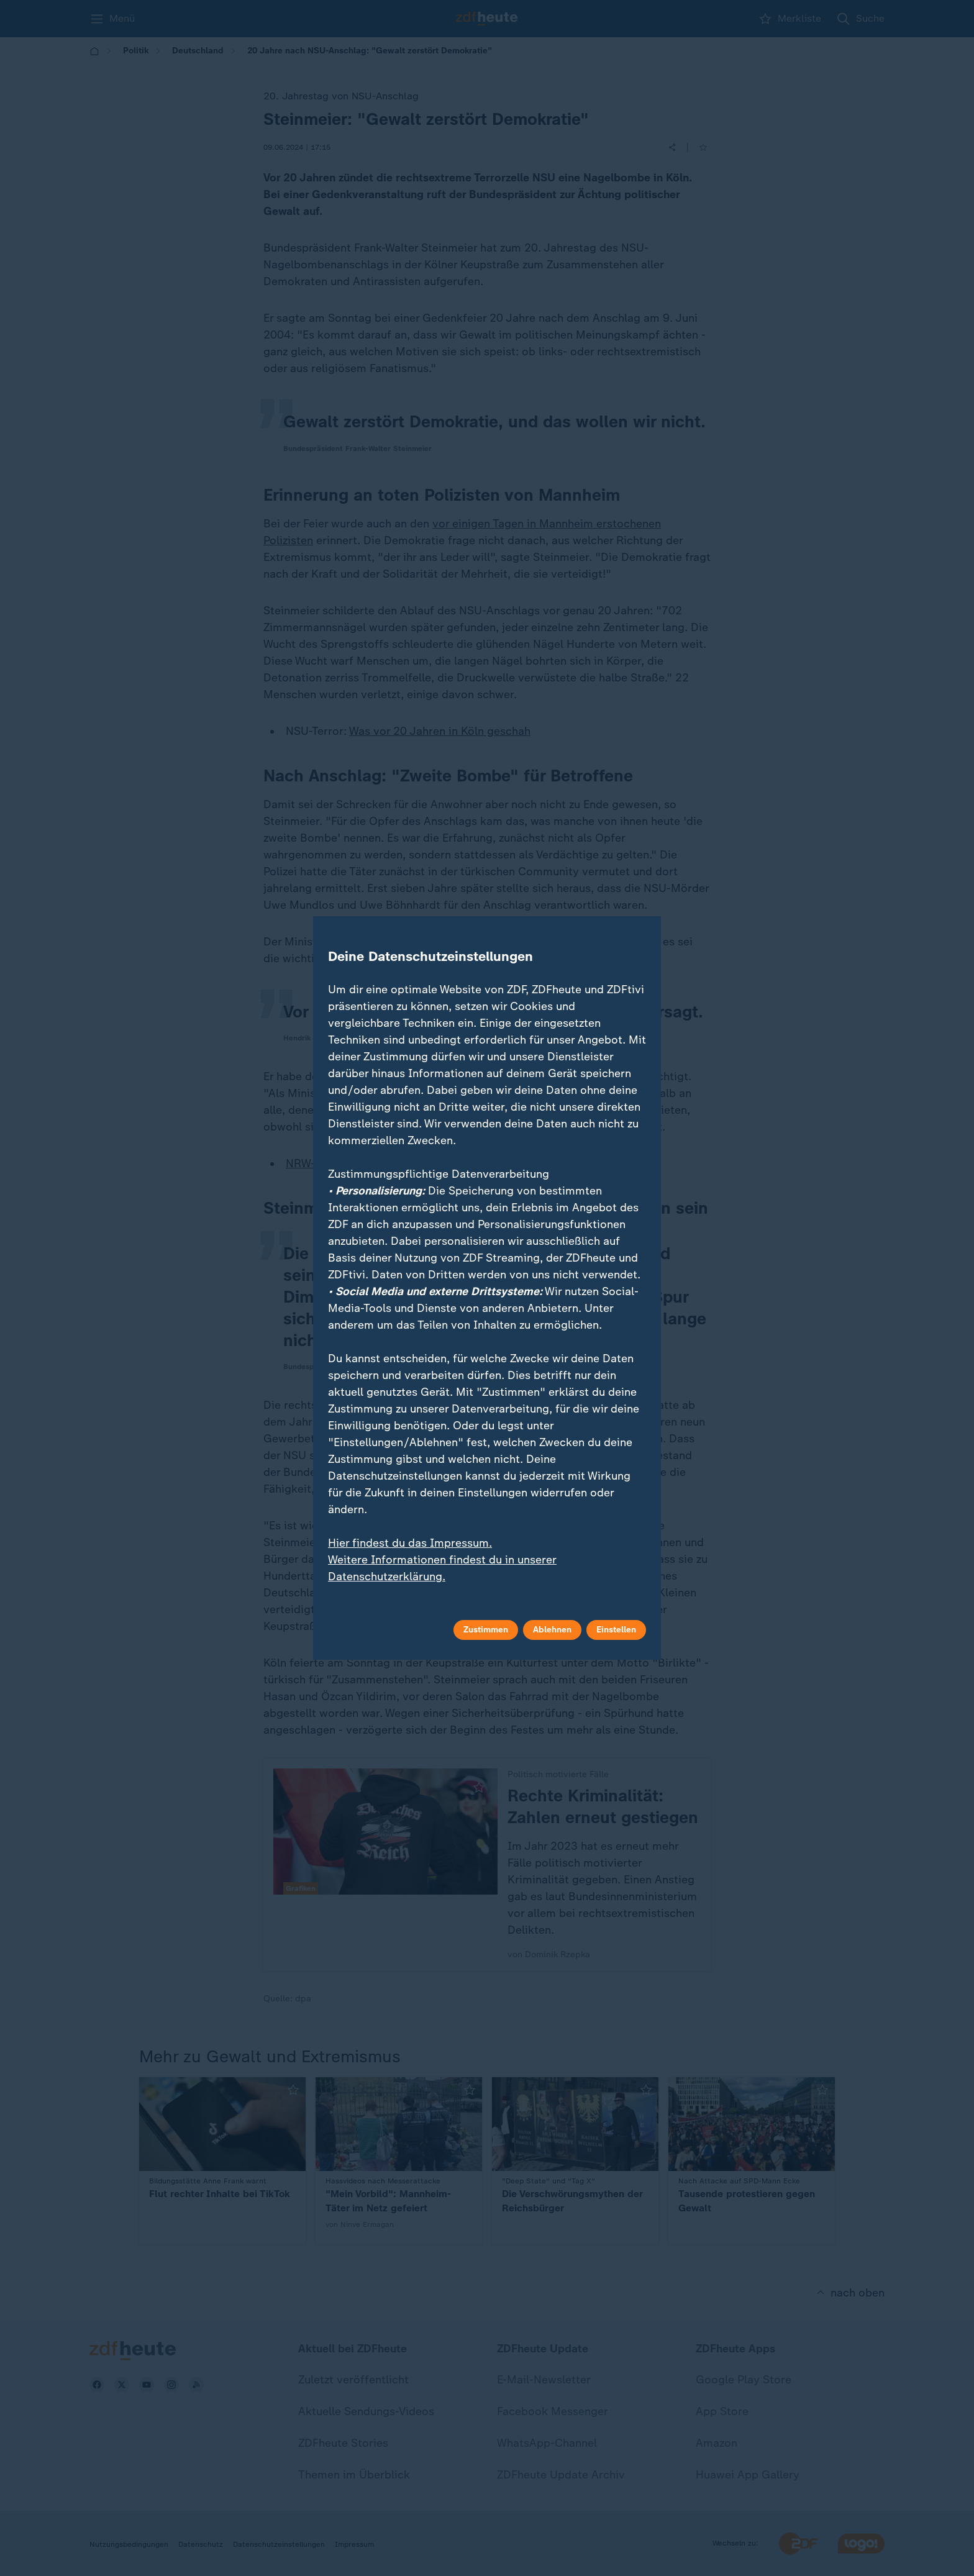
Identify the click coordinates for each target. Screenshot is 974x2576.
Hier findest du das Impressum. (410, 1543)
